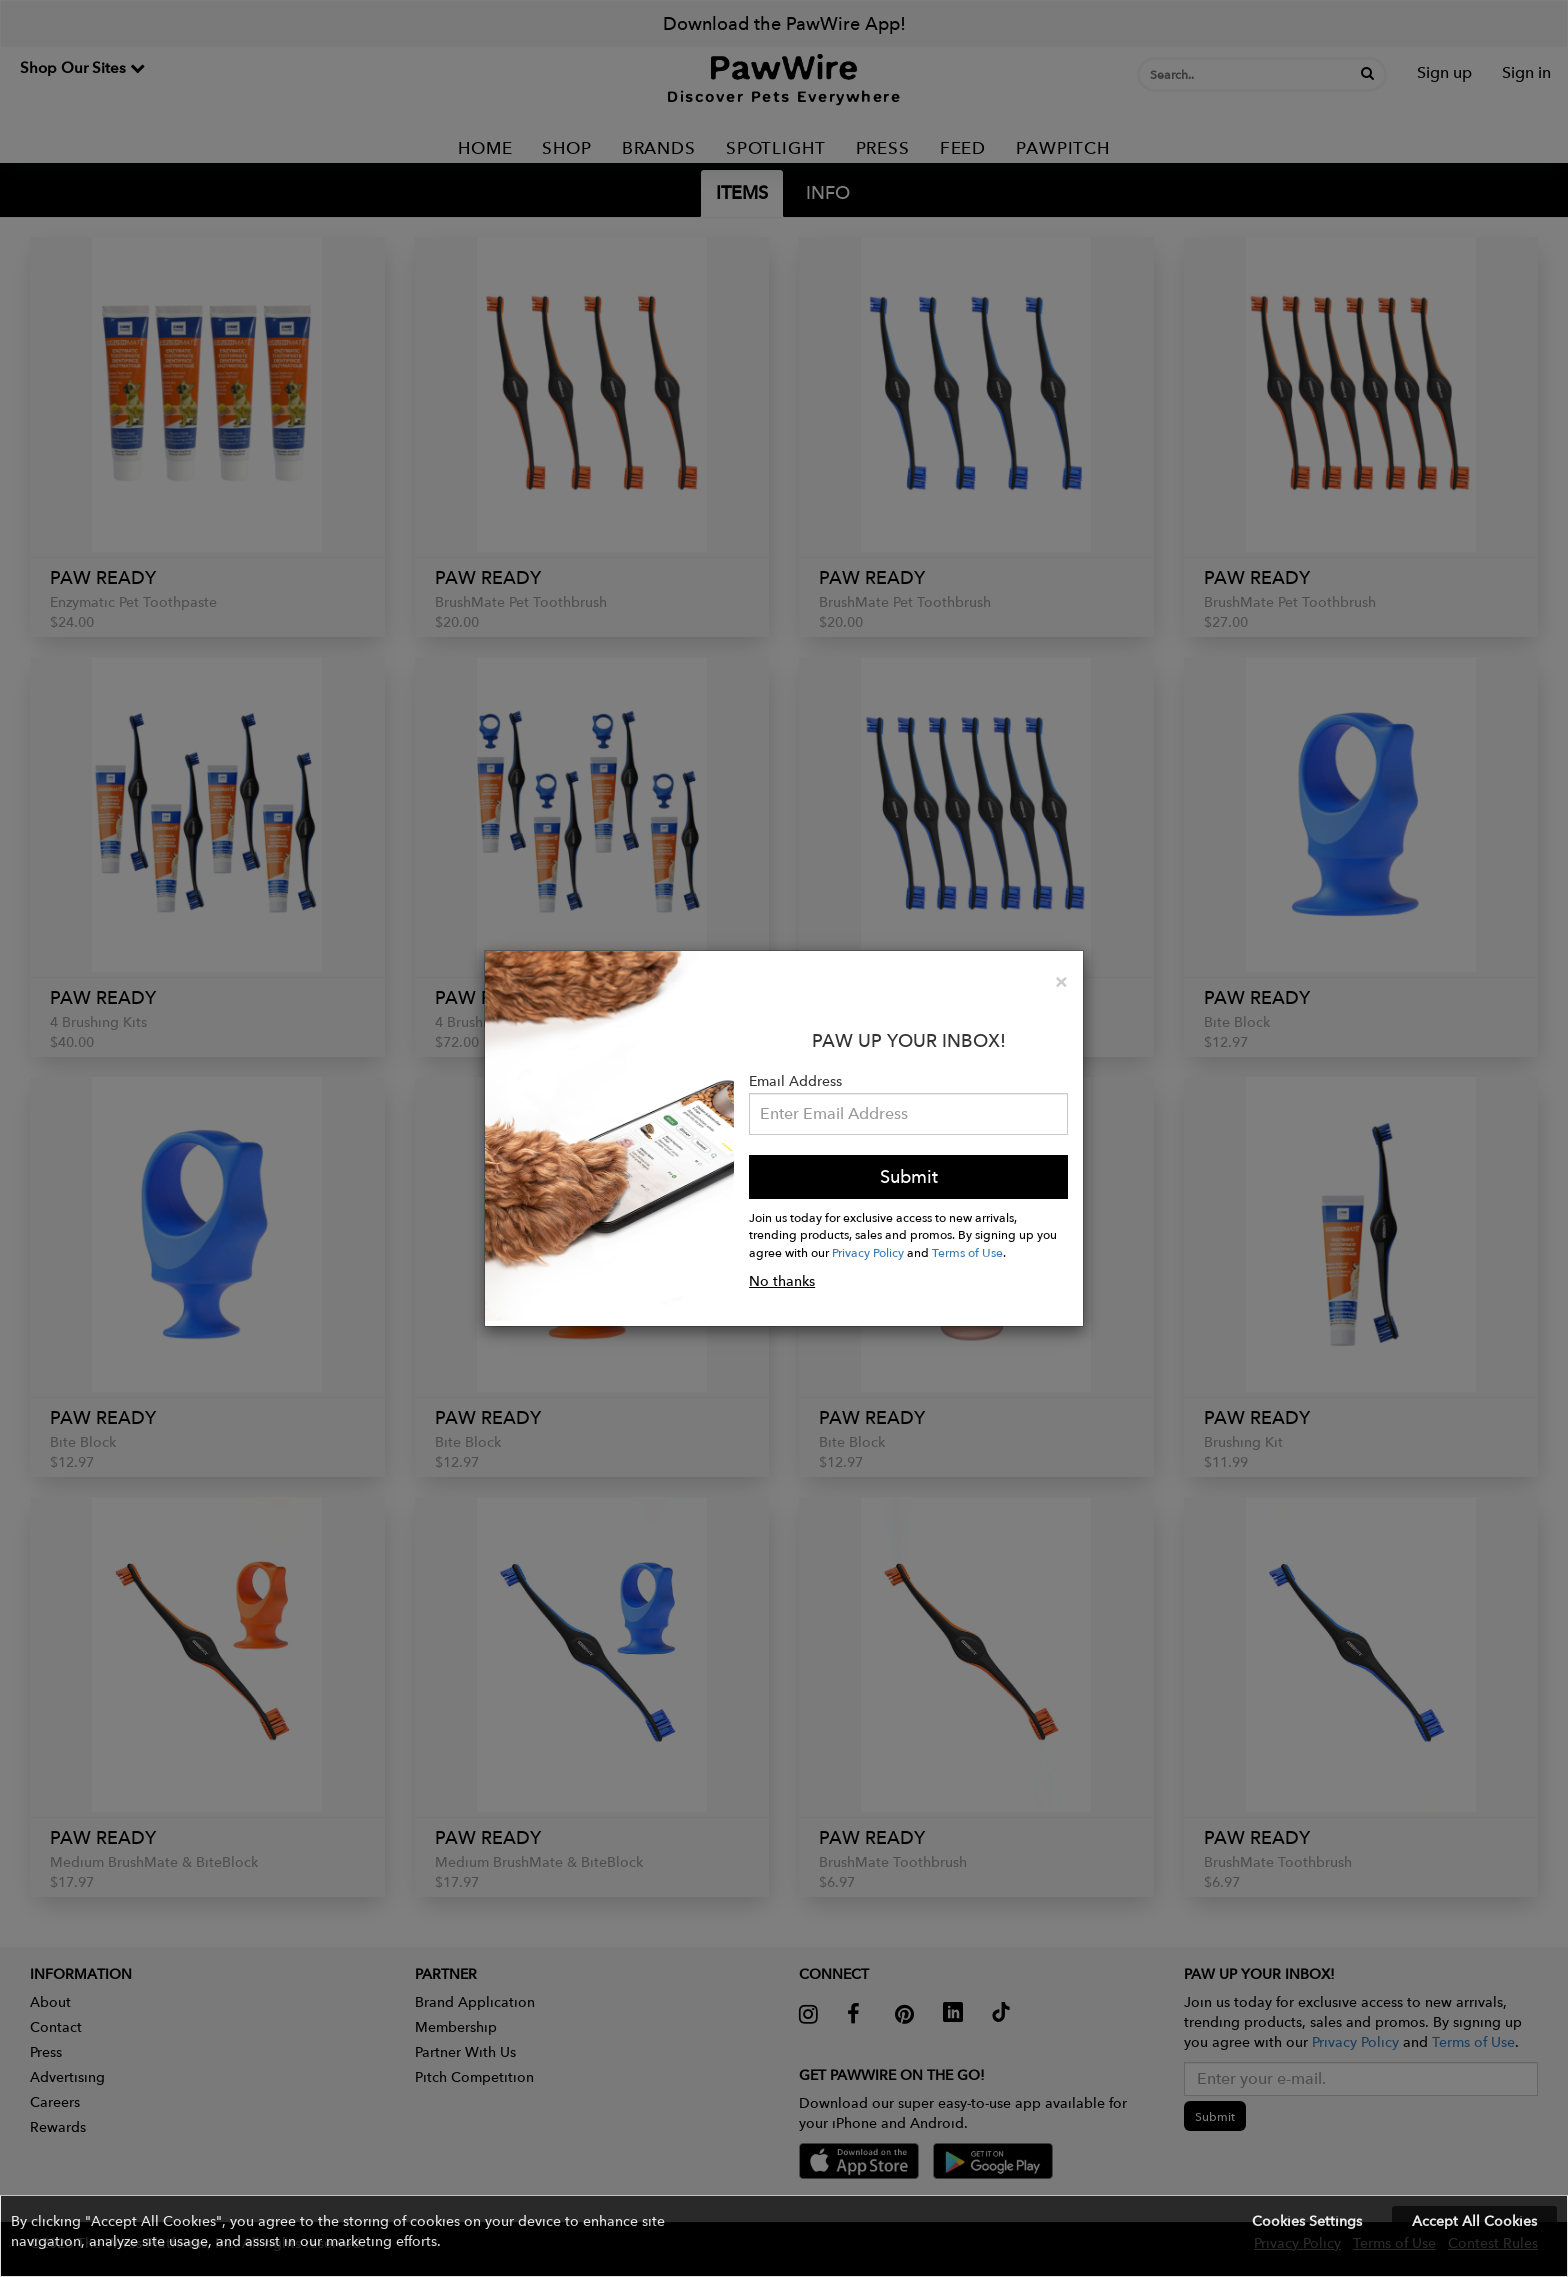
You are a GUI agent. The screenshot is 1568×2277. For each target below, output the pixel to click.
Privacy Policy (868, 1252)
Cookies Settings (1307, 2221)
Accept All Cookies (1474, 2221)
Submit (909, 1176)
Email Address (795, 1081)
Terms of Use (967, 1252)
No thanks (782, 1281)
